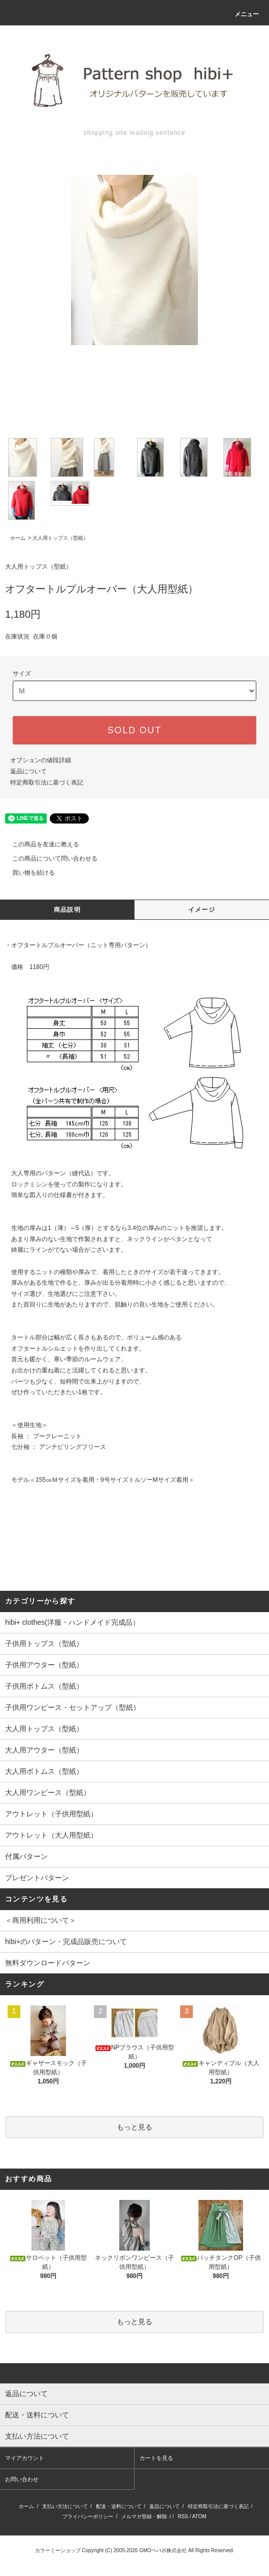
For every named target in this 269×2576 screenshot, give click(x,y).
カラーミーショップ (58, 2550)
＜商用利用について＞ (40, 1920)
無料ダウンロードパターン (47, 1963)
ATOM (199, 2516)
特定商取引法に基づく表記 (46, 782)
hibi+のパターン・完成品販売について (66, 1941)
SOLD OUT (134, 730)
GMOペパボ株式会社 (163, 2550)
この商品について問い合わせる (48, 858)
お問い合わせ (22, 2479)
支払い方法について (65, 2506)
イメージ (201, 909)
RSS (183, 2516)
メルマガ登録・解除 (144, 2516)
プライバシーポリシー (87, 2516)
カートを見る (156, 2458)
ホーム (17, 538)
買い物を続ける (27, 872)
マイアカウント (24, 2458)
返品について (28, 771)
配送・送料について (119, 2506)
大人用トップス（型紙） (60, 538)
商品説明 (67, 909)
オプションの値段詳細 (40, 760)
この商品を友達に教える (39, 844)
